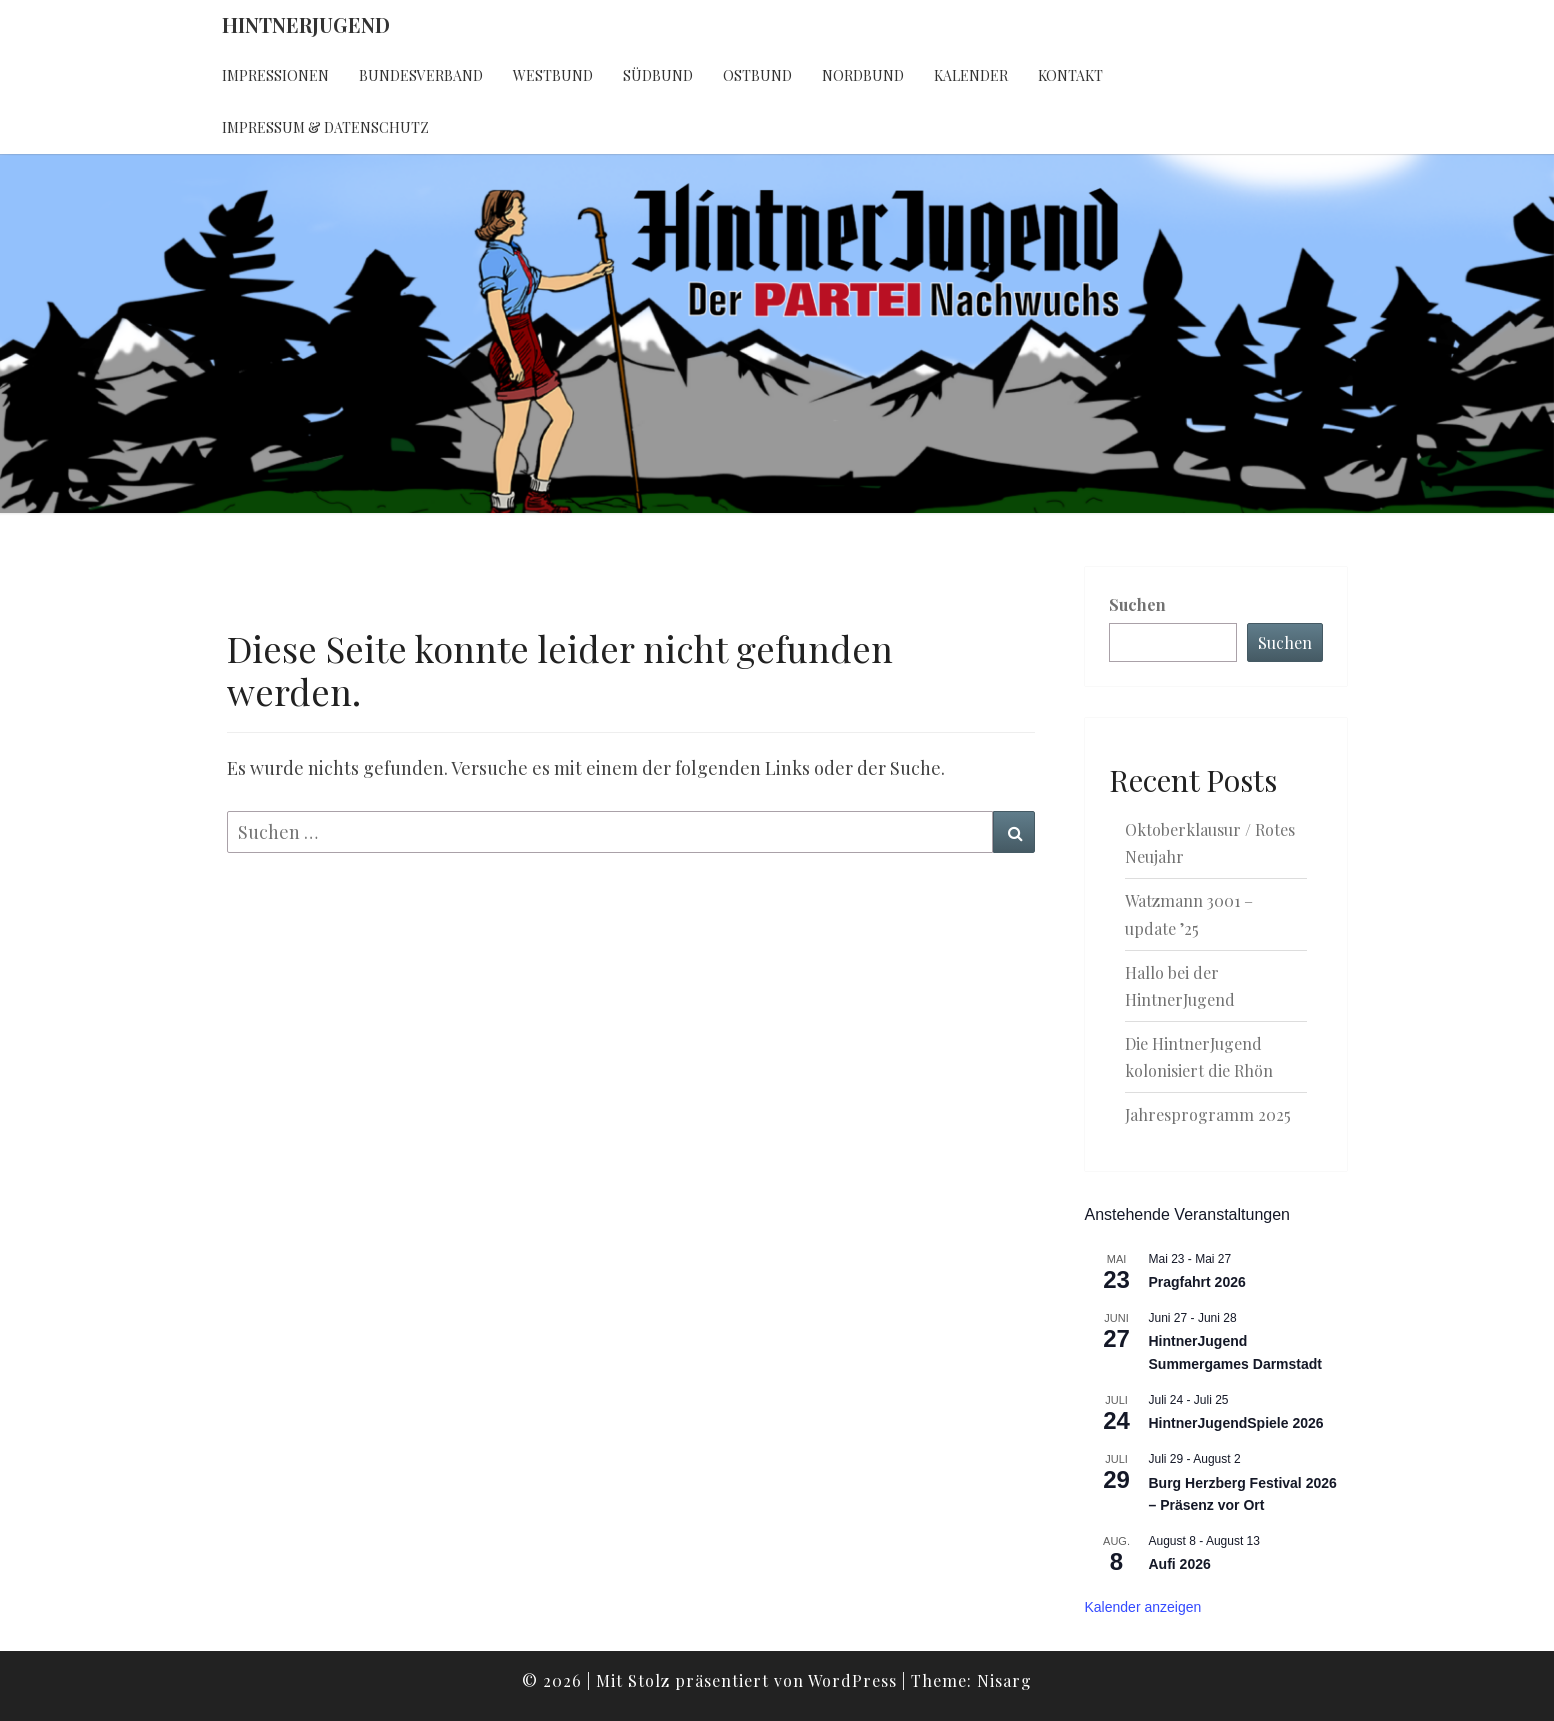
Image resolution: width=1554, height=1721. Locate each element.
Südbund (658, 75)
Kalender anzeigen (1143, 1607)
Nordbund (863, 75)
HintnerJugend (306, 24)
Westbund (553, 75)
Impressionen (275, 75)
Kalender (971, 75)
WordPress (852, 1680)
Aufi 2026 (1180, 1564)
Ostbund (757, 75)
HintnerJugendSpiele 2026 (1236, 1423)
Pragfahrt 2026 (1197, 1282)
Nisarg (1004, 1680)
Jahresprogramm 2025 (1208, 1114)
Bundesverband (421, 75)
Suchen (1137, 604)
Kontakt (1070, 75)
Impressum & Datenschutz (325, 127)
